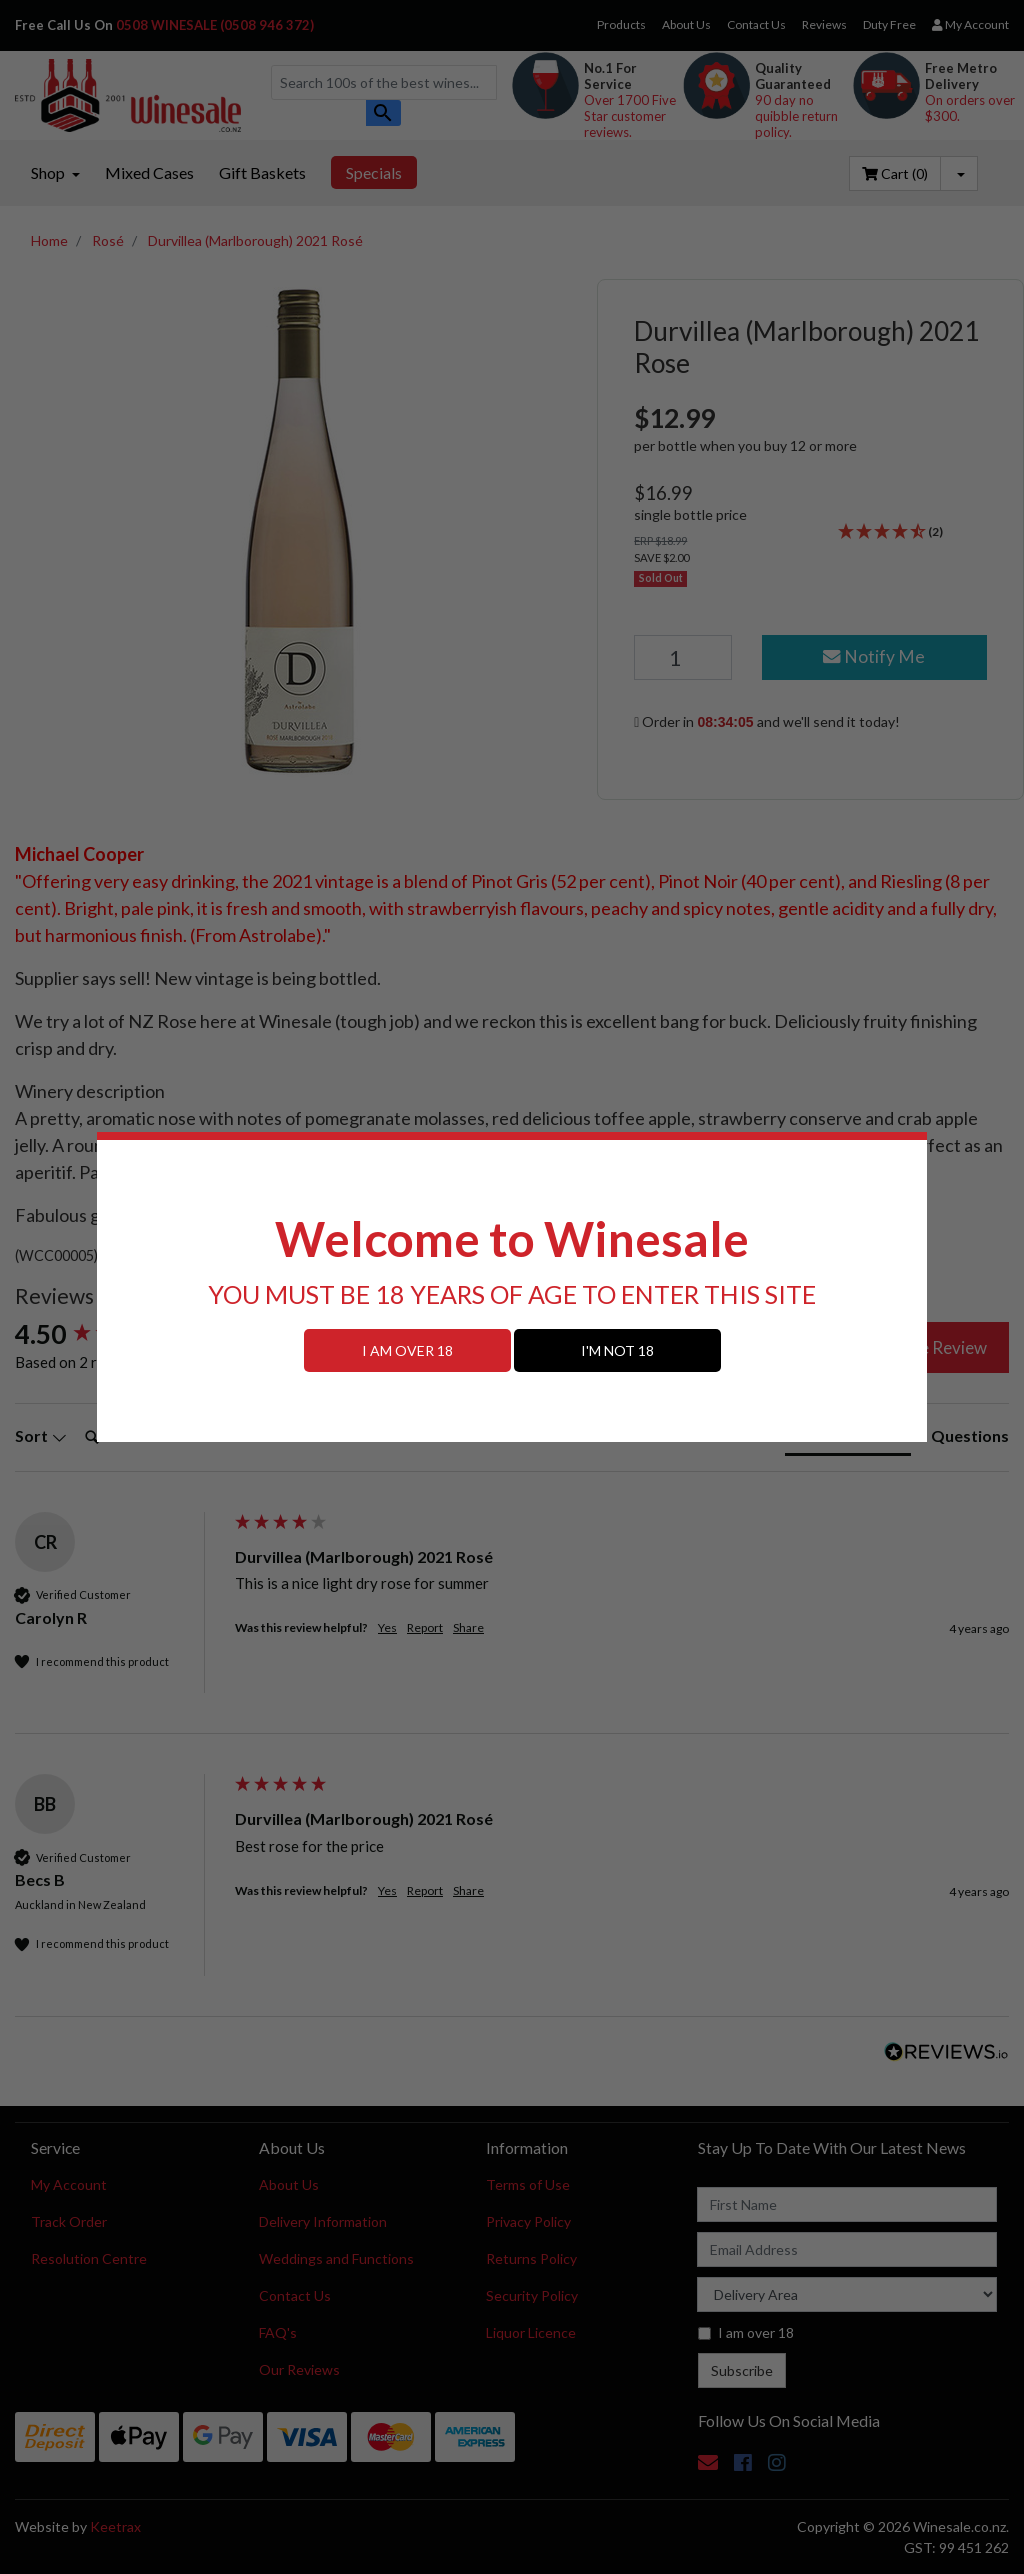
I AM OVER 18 (407, 1350)
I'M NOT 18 (617, 1350)
